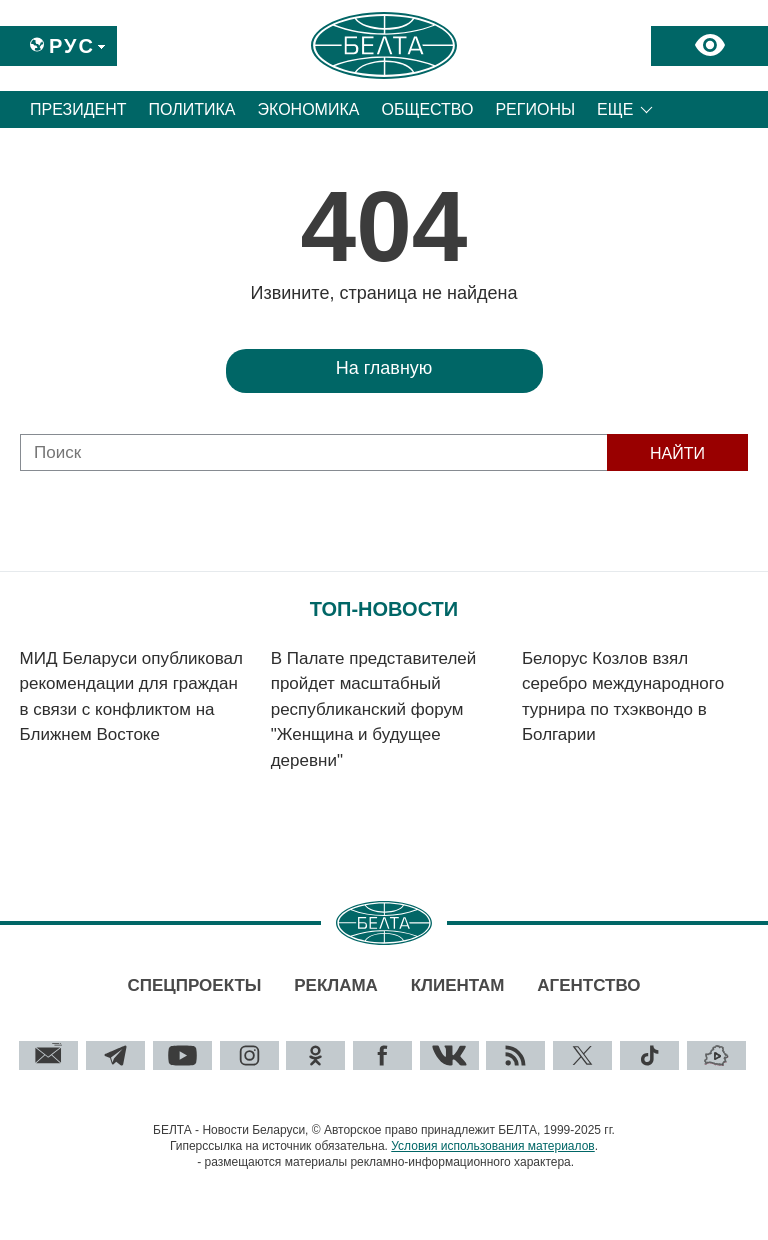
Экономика (309, 109)
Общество (427, 109)
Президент (78, 109)
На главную (384, 368)
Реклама (336, 985)
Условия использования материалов (492, 1146)
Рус (72, 46)
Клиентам (458, 985)
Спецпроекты (194, 985)
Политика (192, 109)
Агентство (588, 985)
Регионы (535, 109)
